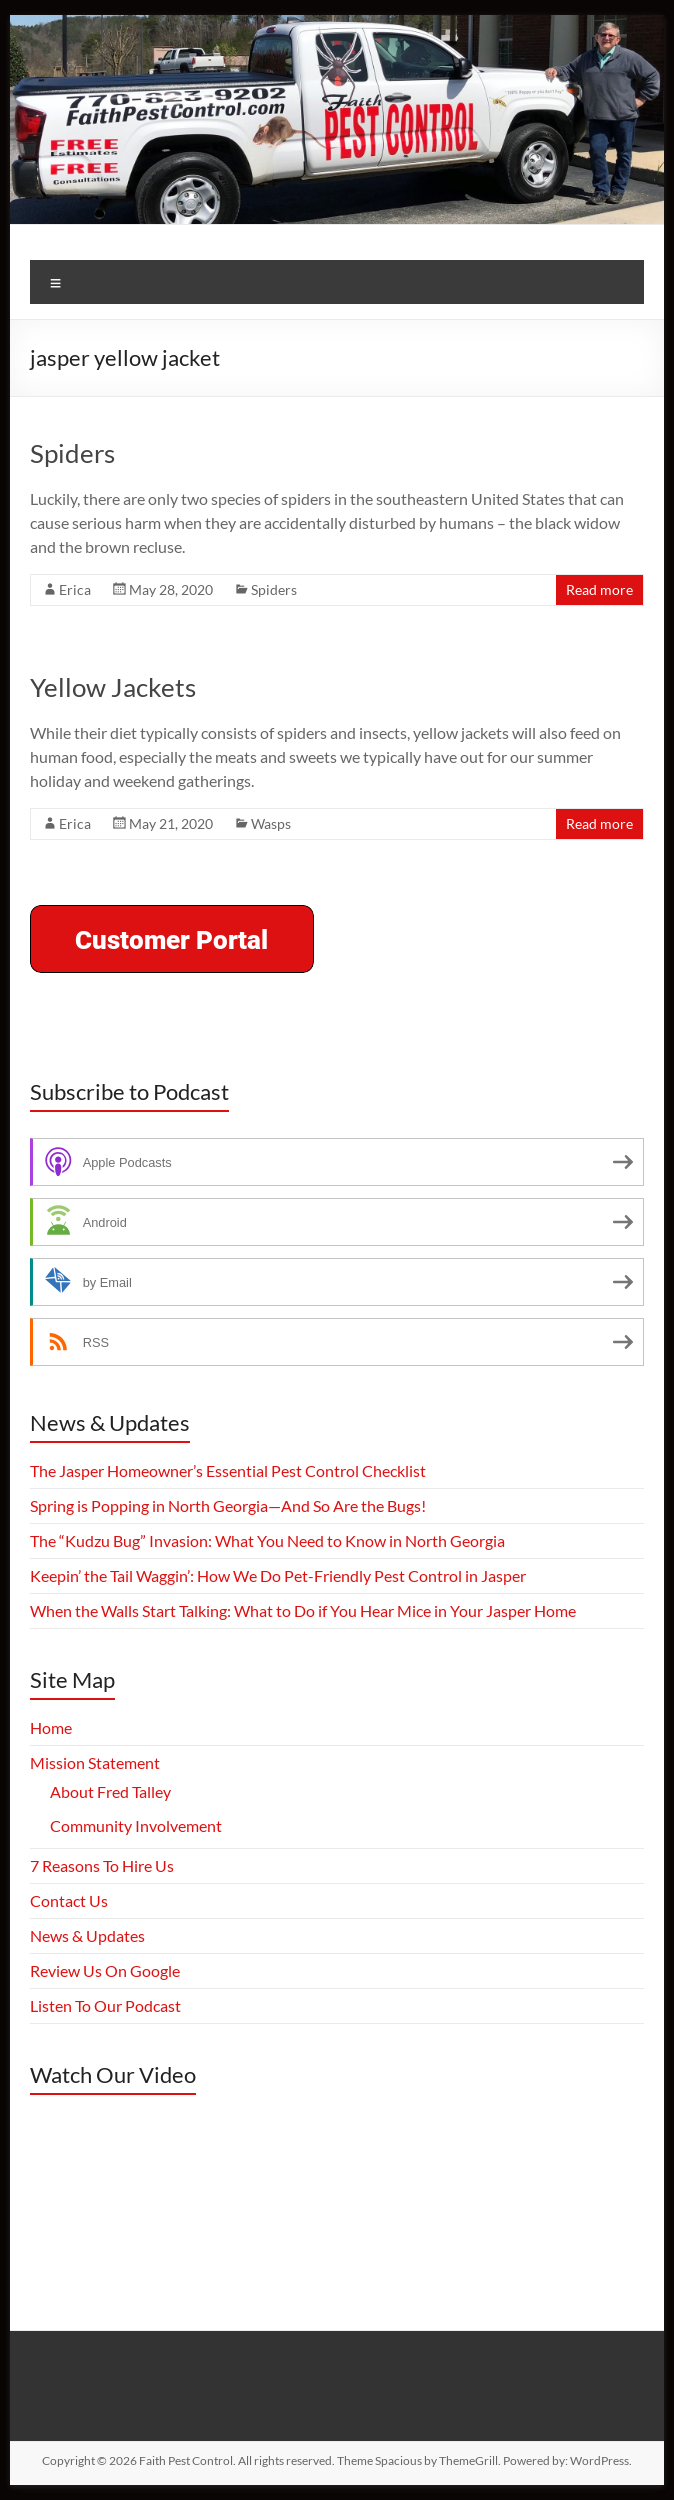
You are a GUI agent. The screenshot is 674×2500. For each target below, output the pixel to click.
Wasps (271, 823)
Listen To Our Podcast (105, 2005)
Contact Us (69, 1900)
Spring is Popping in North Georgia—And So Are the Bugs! (228, 1505)
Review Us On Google (105, 1970)
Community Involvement (136, 1825)
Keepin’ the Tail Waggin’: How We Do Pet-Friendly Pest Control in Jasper (278, 1575)
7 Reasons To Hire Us (102, 1865)
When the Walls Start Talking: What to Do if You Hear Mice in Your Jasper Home (303, 1610)
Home (51, 1727)
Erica (75, 589)
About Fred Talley (110, 1791)
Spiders (72, 453)
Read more (599, 589)
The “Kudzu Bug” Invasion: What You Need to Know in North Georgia (267, 1540)
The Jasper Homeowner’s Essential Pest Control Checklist (228, 1470)
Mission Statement (95, 1762)
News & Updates (87, 1935)
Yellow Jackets (113, 687)
